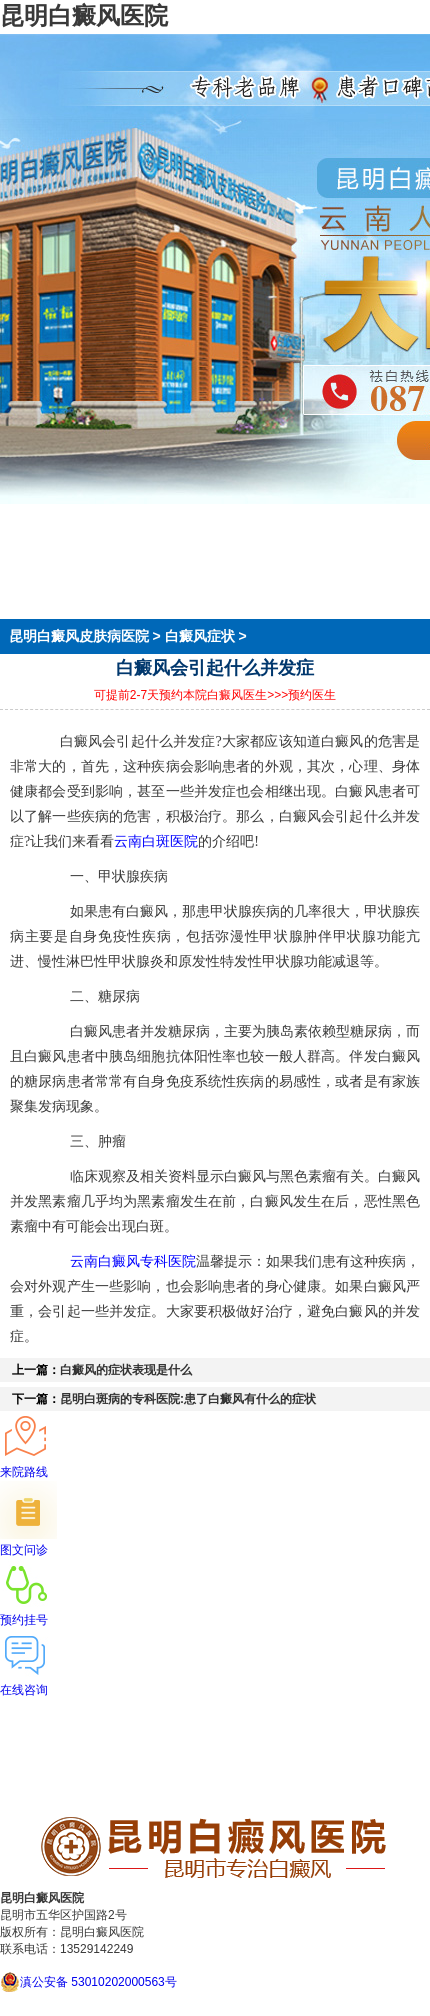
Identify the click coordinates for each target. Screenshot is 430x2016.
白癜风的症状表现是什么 (126, 1370)
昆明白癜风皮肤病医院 (81, 636)
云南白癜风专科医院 (133, 1261)
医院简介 (28, 537)
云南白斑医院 (156, 841)
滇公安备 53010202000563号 (98, 1982)
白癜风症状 (200, 636)
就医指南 (28, 591)
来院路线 (28, 609)
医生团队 (28, 555)
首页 (14, 519)
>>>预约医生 (301, 695)
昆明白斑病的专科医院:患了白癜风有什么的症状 (188, 1399)
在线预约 (28, 573)
